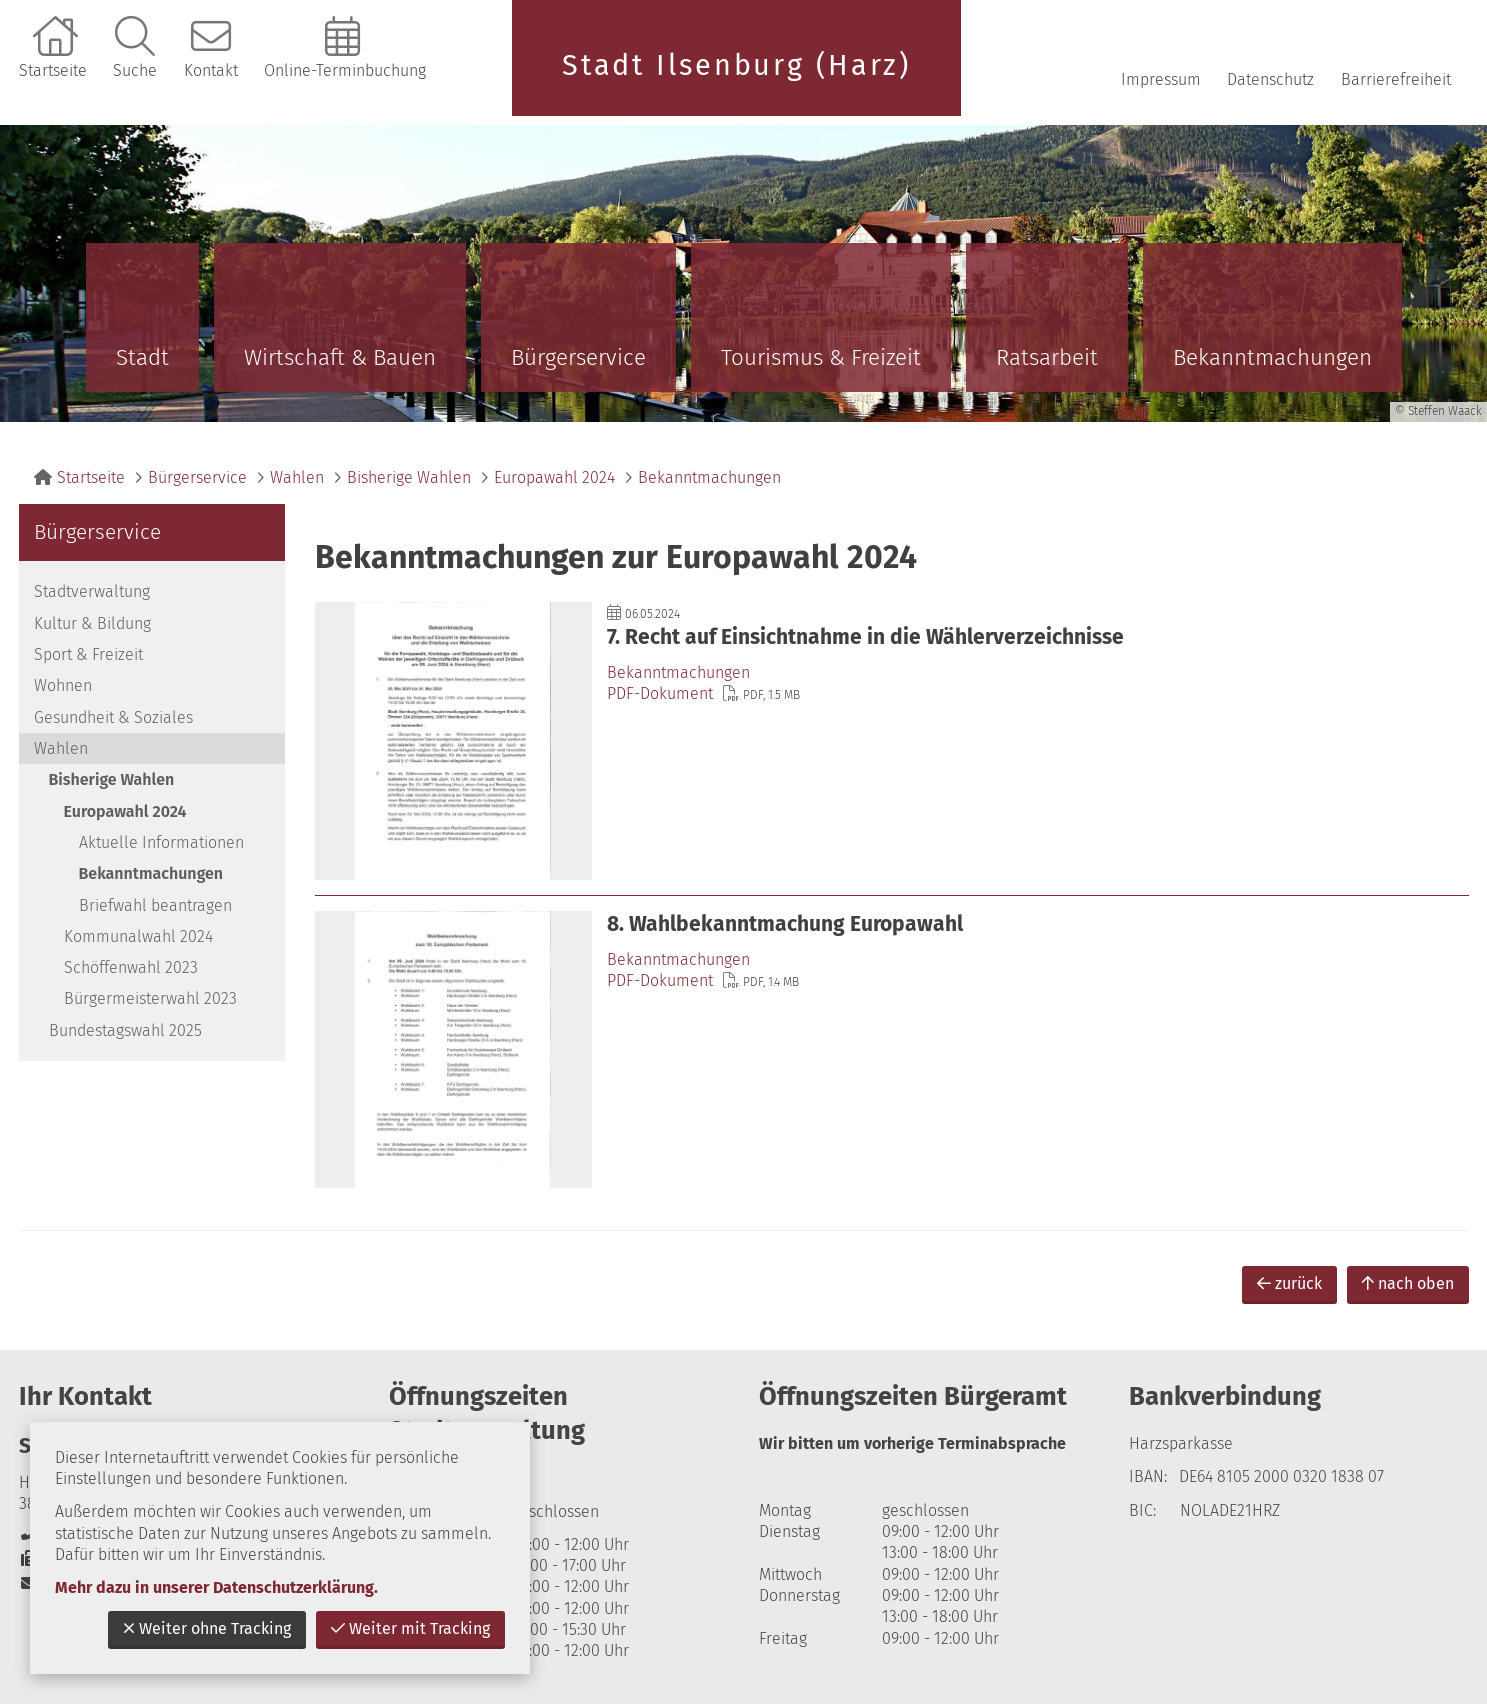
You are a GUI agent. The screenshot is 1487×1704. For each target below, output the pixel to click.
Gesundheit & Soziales (113, 717)
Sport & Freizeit (88, 654)
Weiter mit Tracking (410, 1628)
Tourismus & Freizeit (821, 357)
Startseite (53, 70)
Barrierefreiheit (1396, 79)
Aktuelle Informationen (161, 842)
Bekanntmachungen (1272, 357)
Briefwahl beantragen (155, 905)
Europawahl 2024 (554, 477)
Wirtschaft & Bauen (340, 357)
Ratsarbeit (1047, 357)
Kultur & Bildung (92, 623)
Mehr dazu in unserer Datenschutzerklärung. (216, 1587)
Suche (135, 70)
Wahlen (297, 477)
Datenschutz (1270, 79)
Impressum (1161, 79)
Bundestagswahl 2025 (125, 1030)
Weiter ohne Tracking (207, 1628)
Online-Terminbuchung (345, 70)
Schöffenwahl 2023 (131, 967)
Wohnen (63, 685)
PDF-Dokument (660, 693)
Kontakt (211, 70)
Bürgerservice (578, 357)
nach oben (1408, 1283)
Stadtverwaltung (92, 591)
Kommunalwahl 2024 (138, 936)
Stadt (142, 357)
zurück (1289, 1283)
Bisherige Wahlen (409, 477)
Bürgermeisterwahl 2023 (150, 998)
